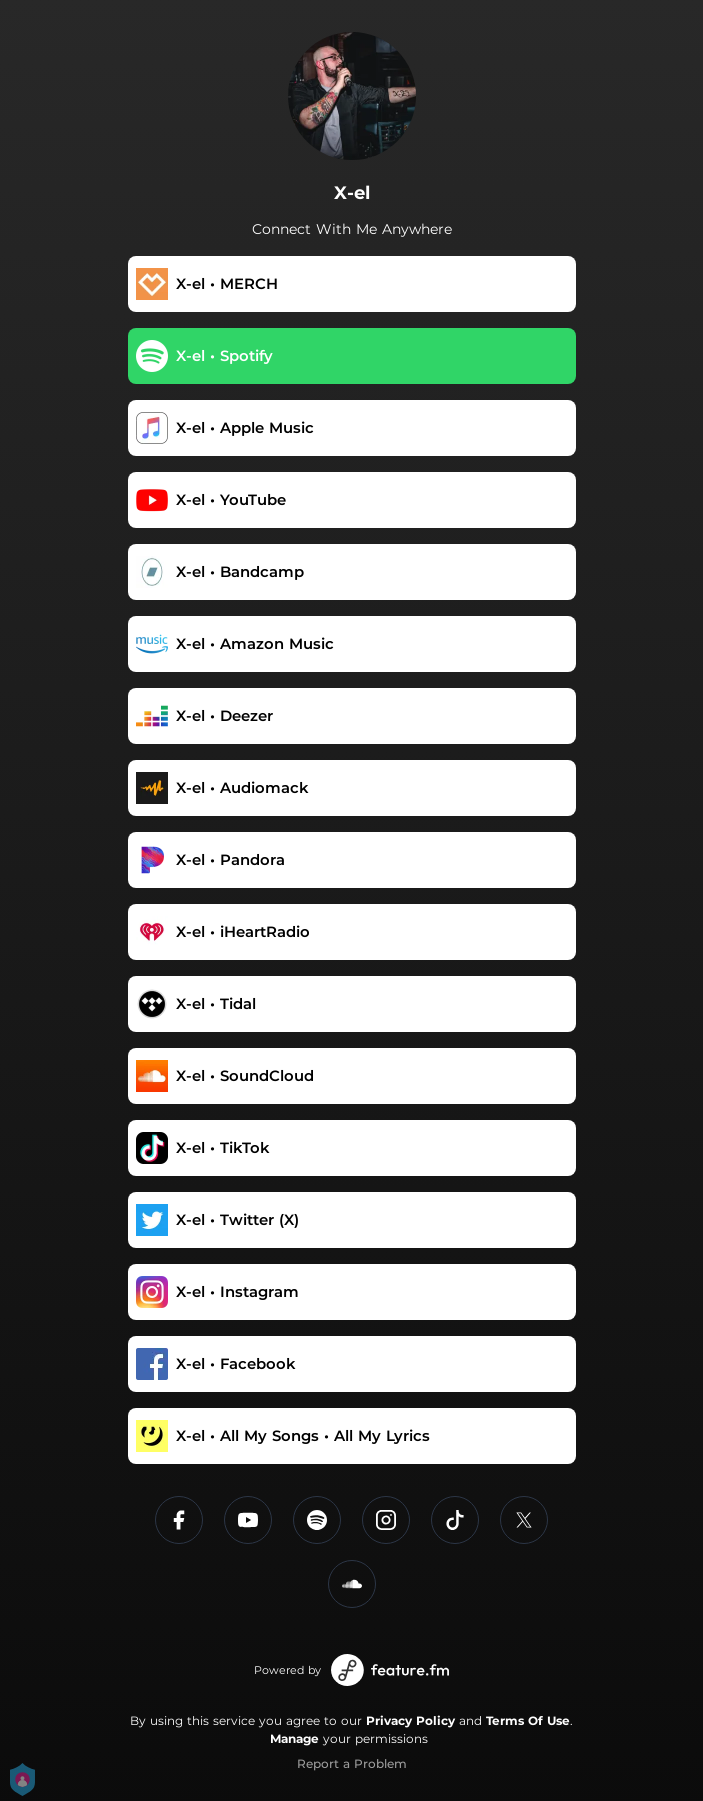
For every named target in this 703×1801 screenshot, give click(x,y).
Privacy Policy (410, 1720)
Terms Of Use (528, 1720)
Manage (294, 1738)
